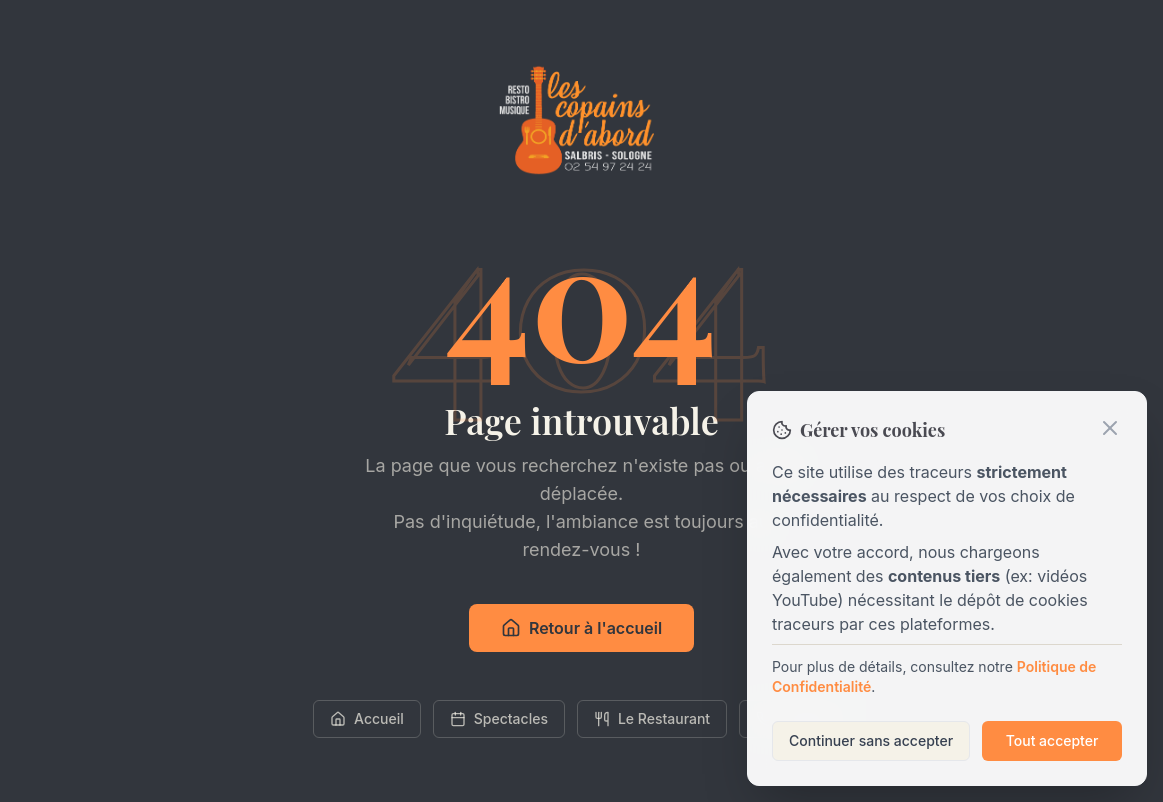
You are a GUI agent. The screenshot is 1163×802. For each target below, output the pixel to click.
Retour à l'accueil (581, 628)
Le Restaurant (652, 718)
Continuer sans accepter (871, 740)
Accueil (367, 718)
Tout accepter (1052, 740)
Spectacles (499, 718)
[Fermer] (1110, 428)
